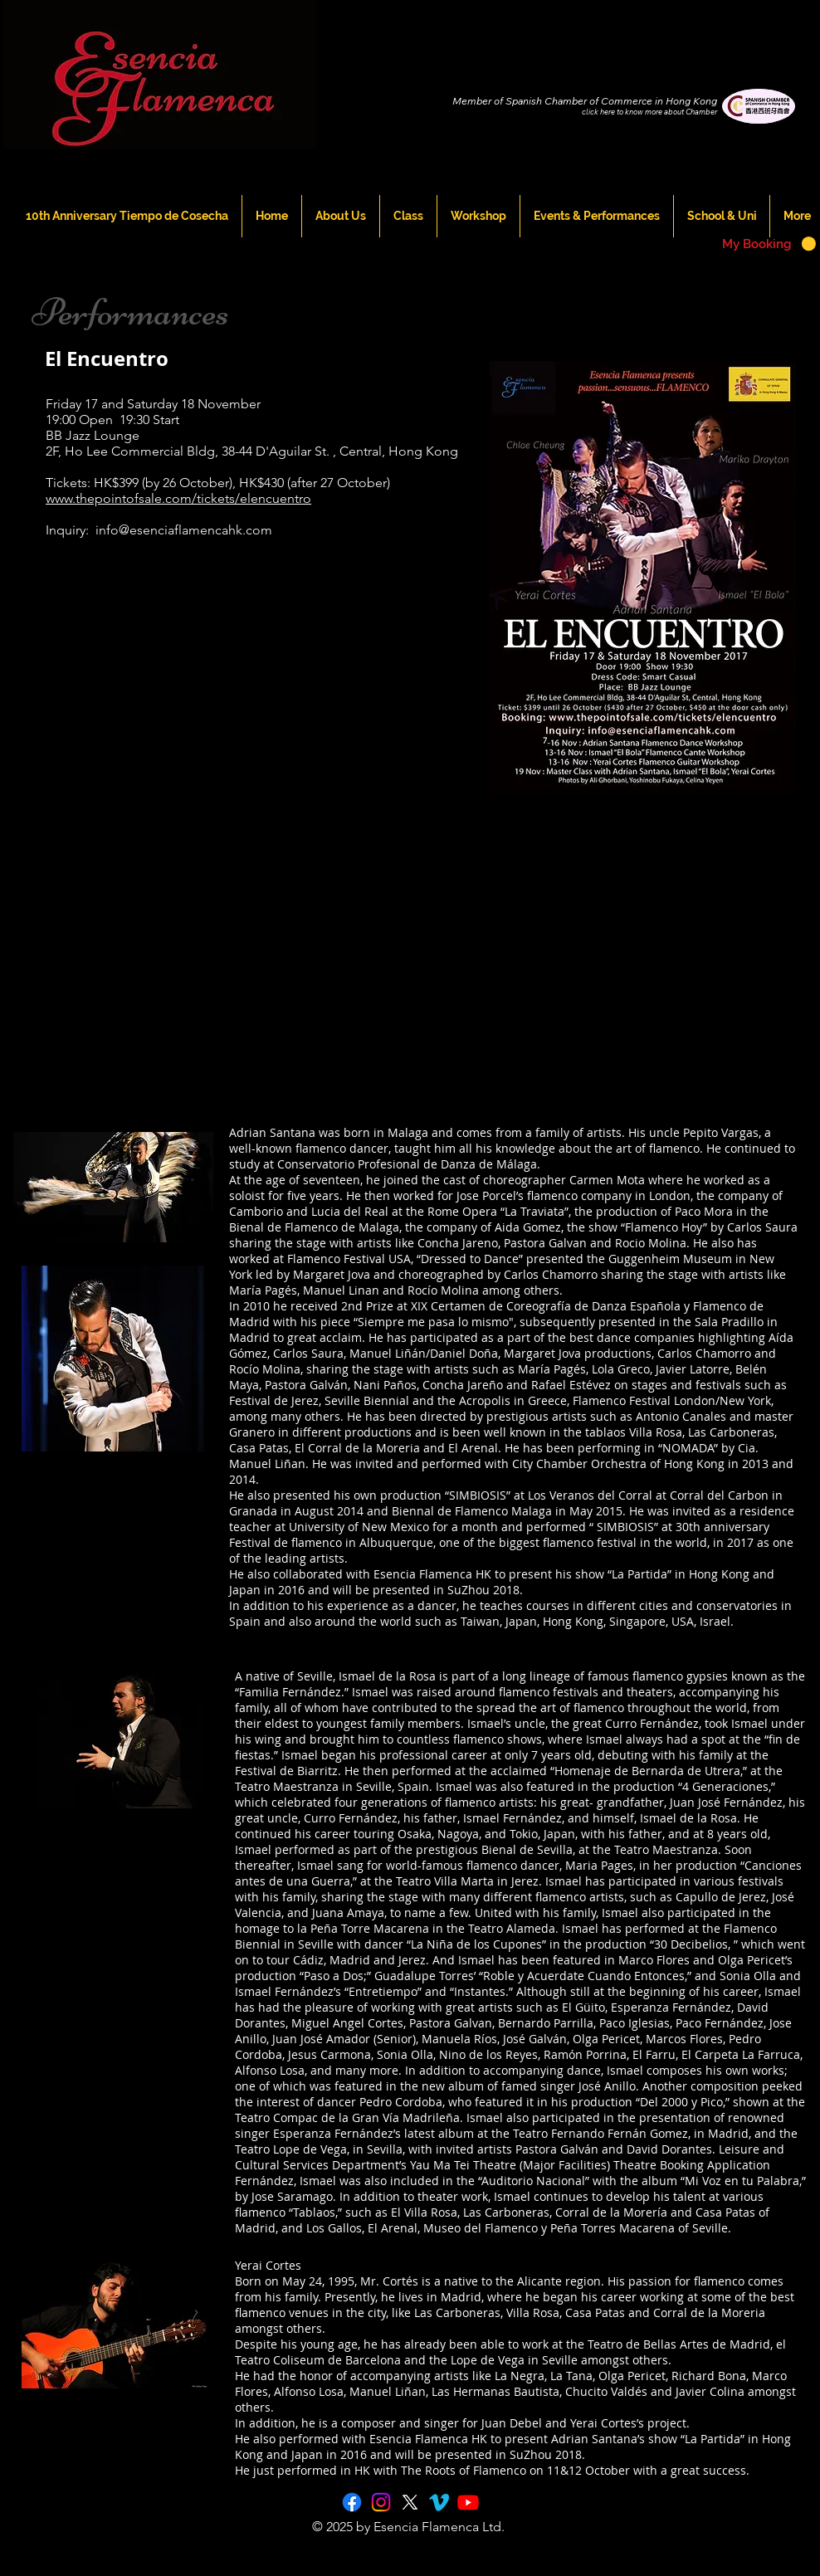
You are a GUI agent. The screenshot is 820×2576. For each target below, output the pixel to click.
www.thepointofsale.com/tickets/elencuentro (178, 498)
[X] (410, 2502)
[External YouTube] (236, 700)
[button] (769, 244)
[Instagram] (381, 2502)
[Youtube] (468, 2502)
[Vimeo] (439, 2502)
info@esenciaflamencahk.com (183, 530)
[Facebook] (351, 2502)
